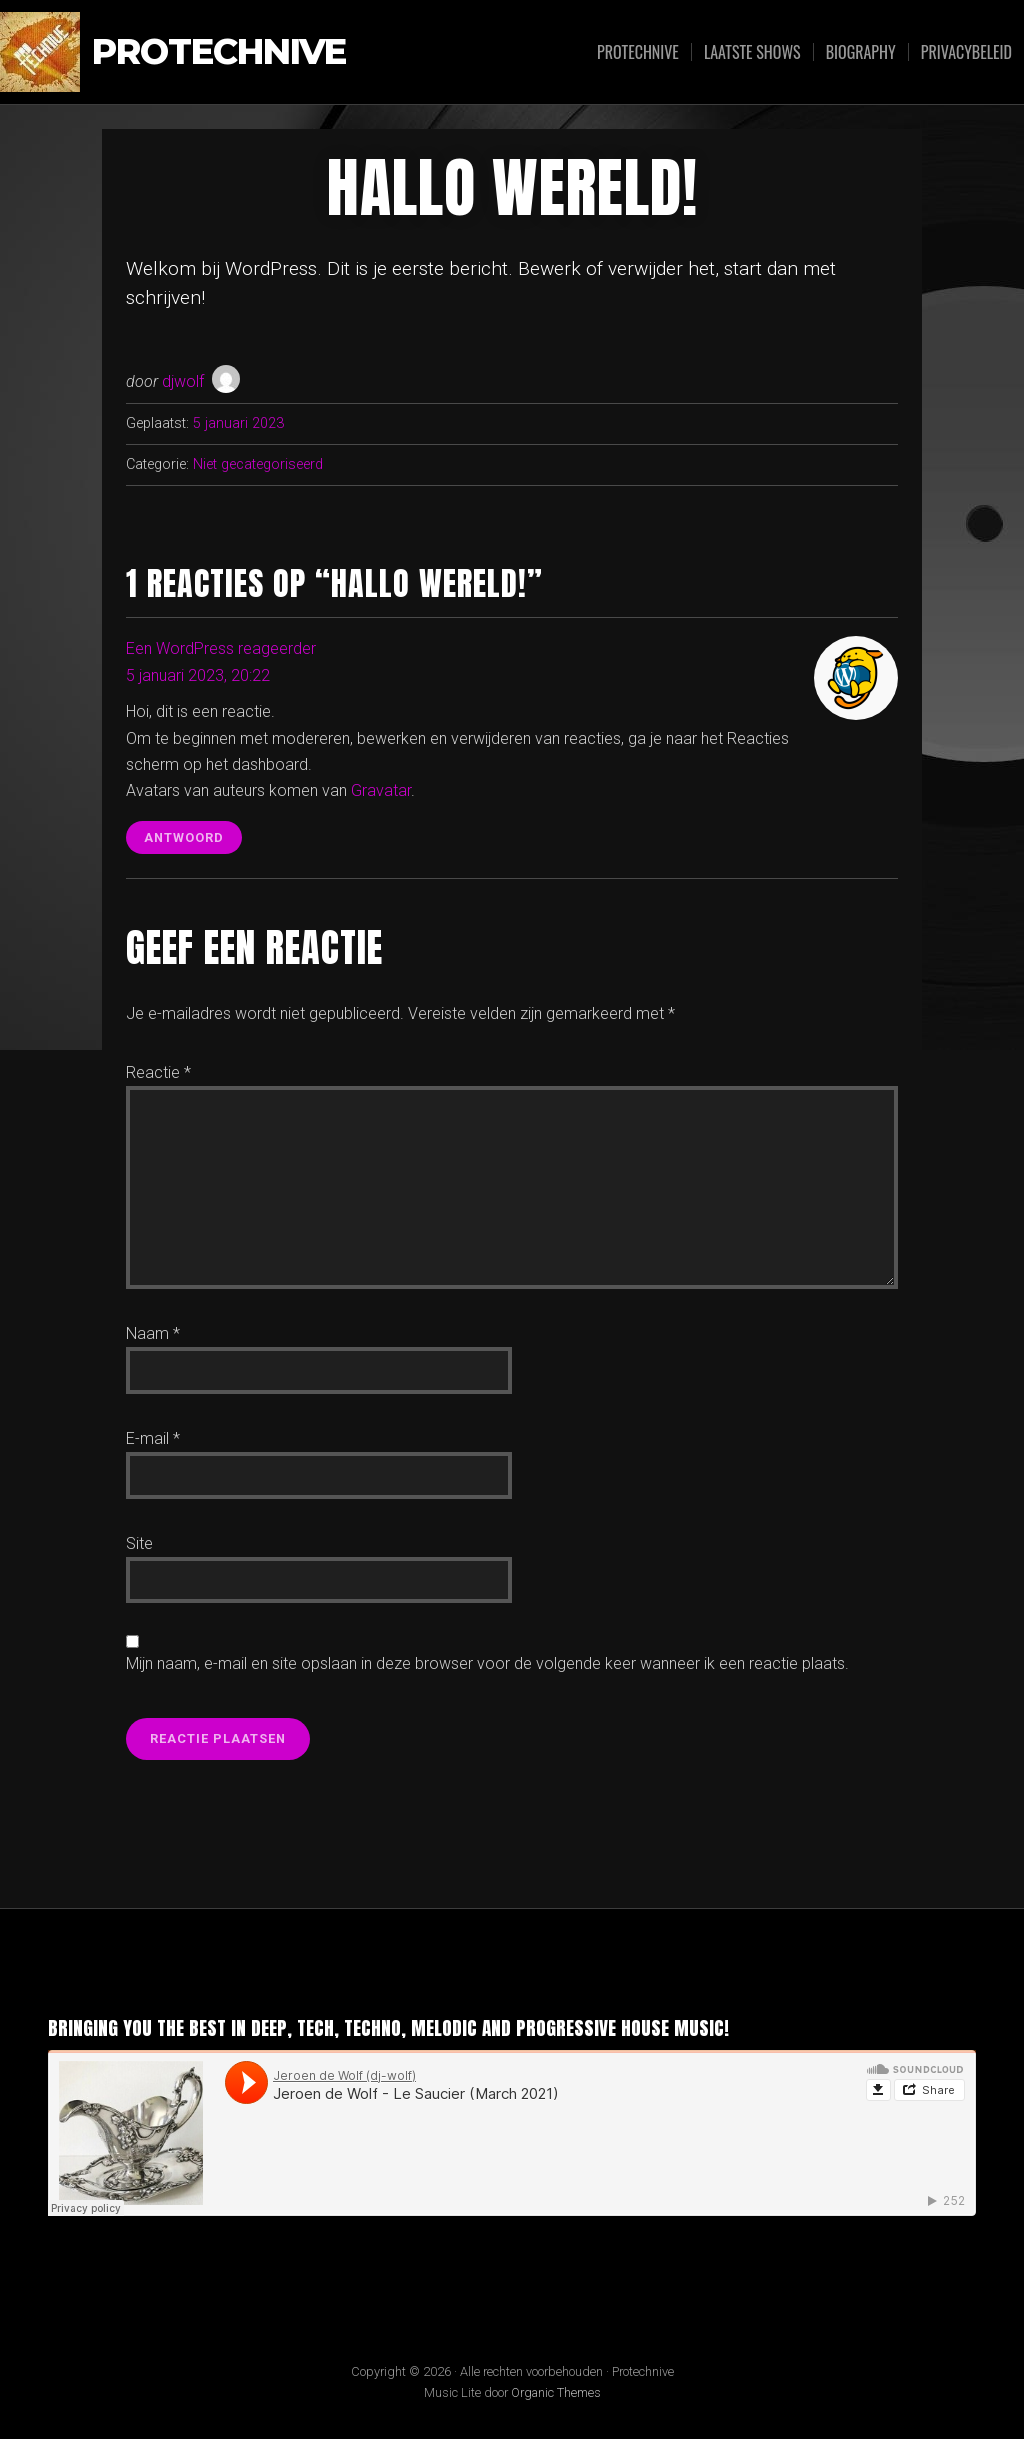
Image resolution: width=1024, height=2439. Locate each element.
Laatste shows (752, 52)
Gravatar (381, 790)
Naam (153, 1333)
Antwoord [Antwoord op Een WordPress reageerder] (184, 837)
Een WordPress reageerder (221, 648)
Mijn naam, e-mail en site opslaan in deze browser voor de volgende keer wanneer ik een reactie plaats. (487, 1663)
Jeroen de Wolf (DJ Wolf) (103, 2231)
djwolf (183, 381)
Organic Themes (556, 2392)
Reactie (158, 1072)
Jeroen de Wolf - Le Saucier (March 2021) (261, 2231)
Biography (861, 52)
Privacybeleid (966, 52)
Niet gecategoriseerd (258, 464)
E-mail (153, 1438)
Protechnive (219, 52)
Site (139, 1543)
